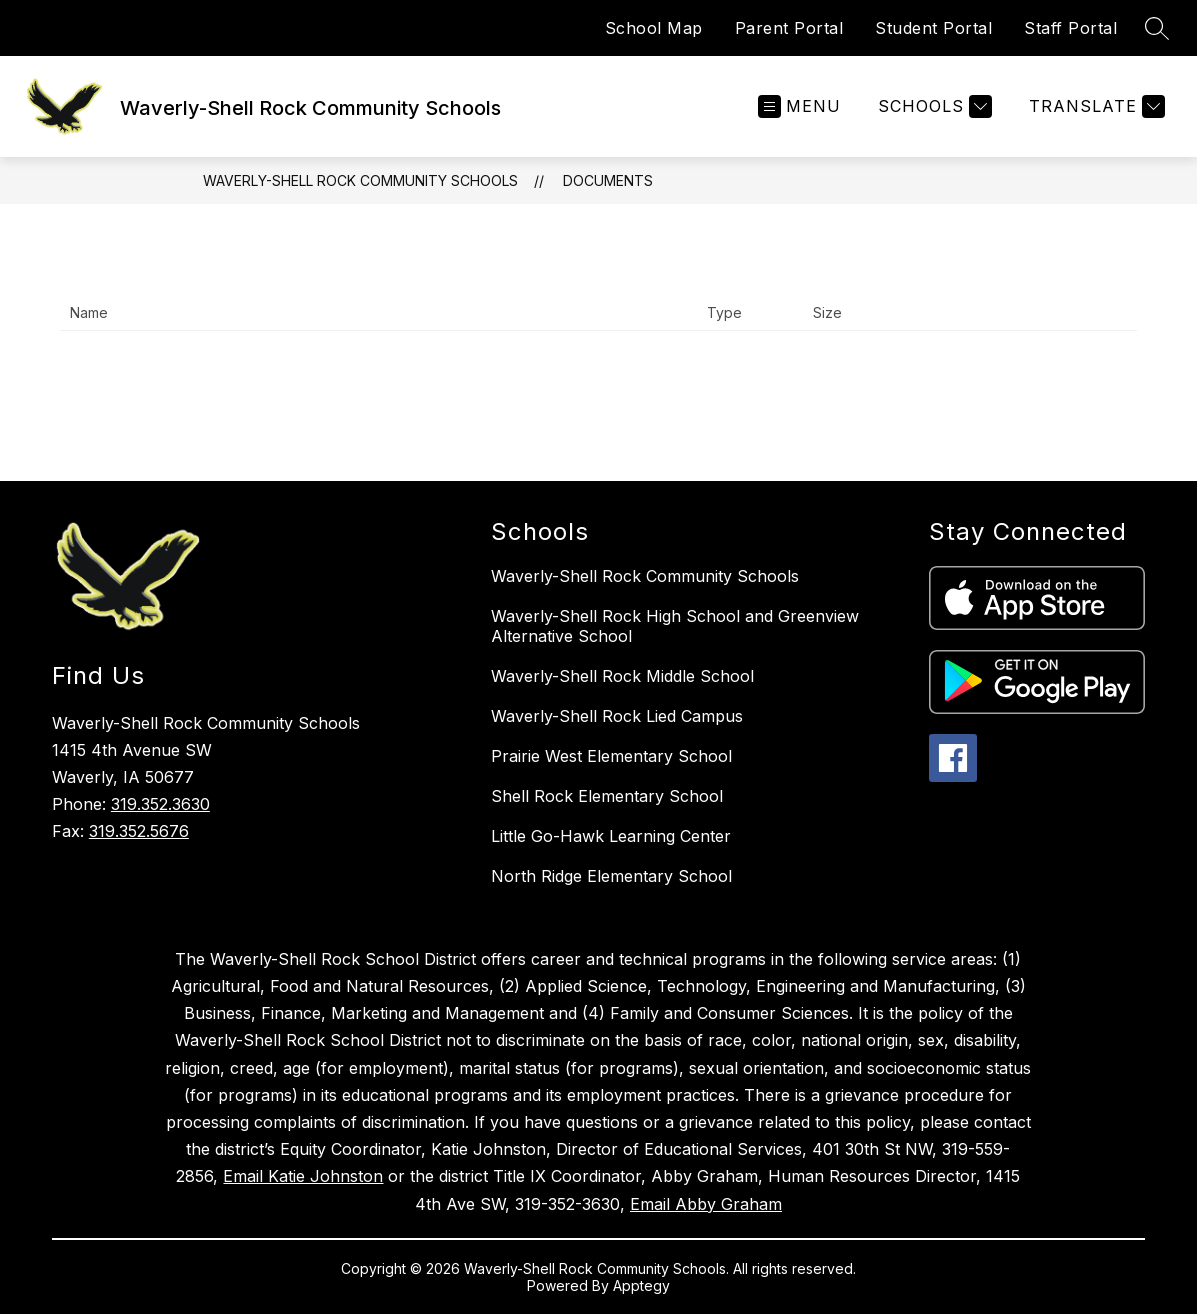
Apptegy (641, 1285)
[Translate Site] (1094, 106)
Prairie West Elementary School (611, 756)
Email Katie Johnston (303, 1176)
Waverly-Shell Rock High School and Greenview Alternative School (675, 626)
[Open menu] (799, 106)
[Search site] (1157, 28)
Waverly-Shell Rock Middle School (622, 676)
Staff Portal (1070, 28)
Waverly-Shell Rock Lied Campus (617, 716)
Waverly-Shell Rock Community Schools (360, 180)
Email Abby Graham (706, 1204)
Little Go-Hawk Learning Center (611, 836)
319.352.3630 (160, 804)
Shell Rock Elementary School (607, 796)
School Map (654, 28)
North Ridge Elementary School (611, 876)
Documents (608, 180)
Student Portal (933, 28)
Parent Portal (789, 28)
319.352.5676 (139, 831)
